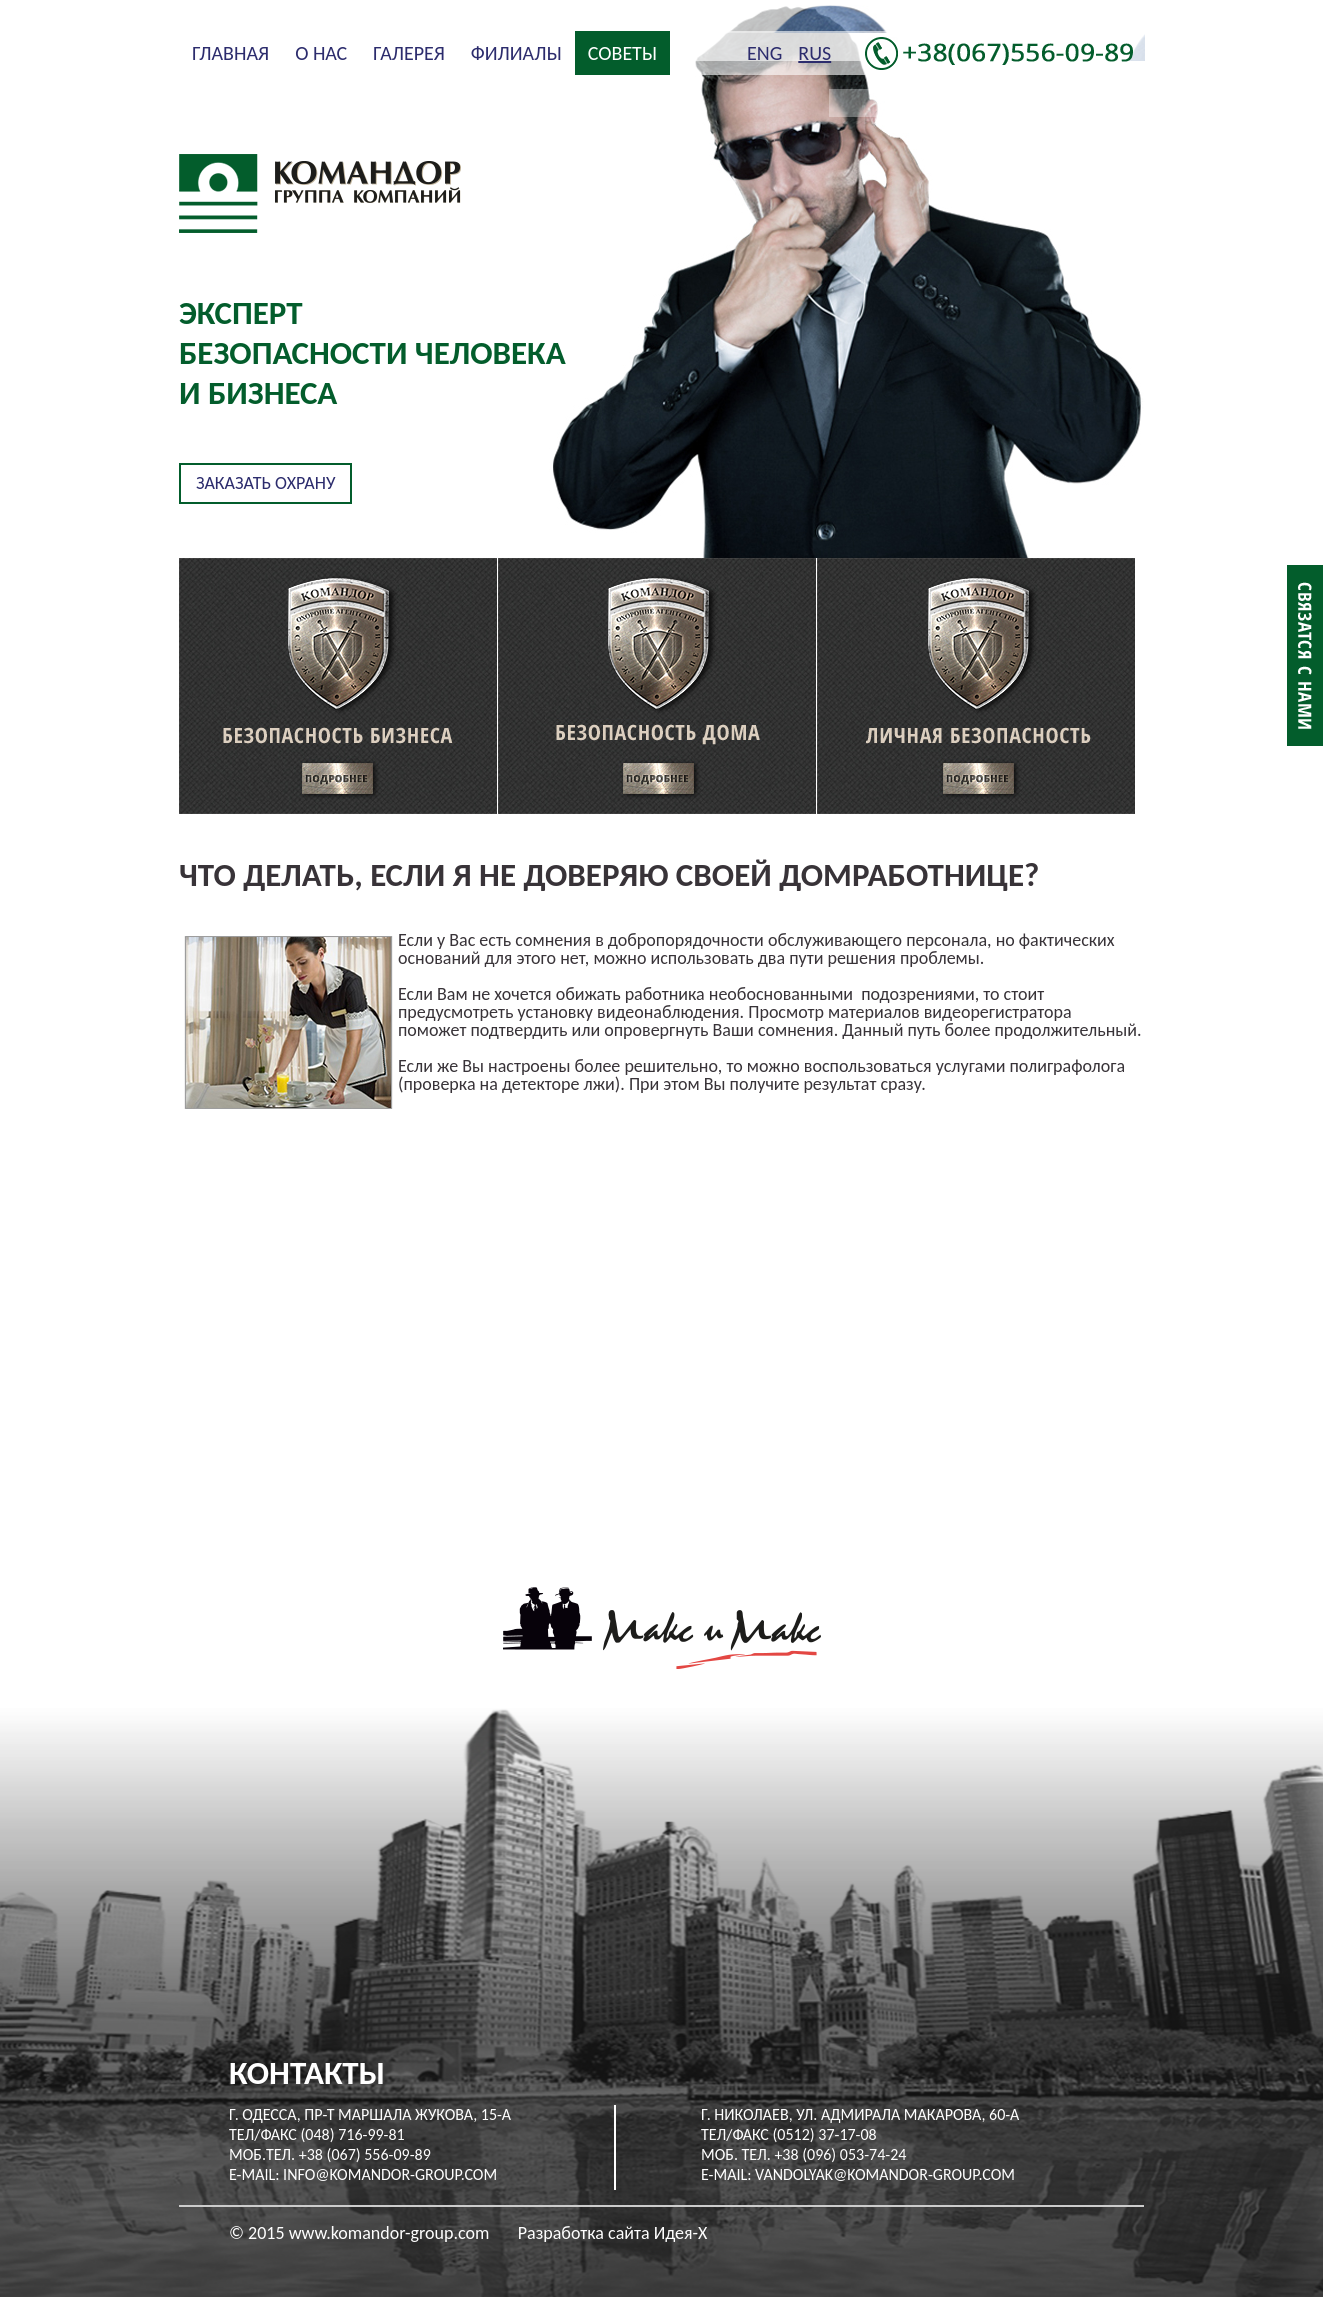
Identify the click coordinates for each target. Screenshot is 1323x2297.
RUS (814, 53)
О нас (321, 53)
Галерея (409, 53)
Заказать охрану (265, 483)
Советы (622, 53)
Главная (230, 53)
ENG (764, 53)
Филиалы (516, 53)
